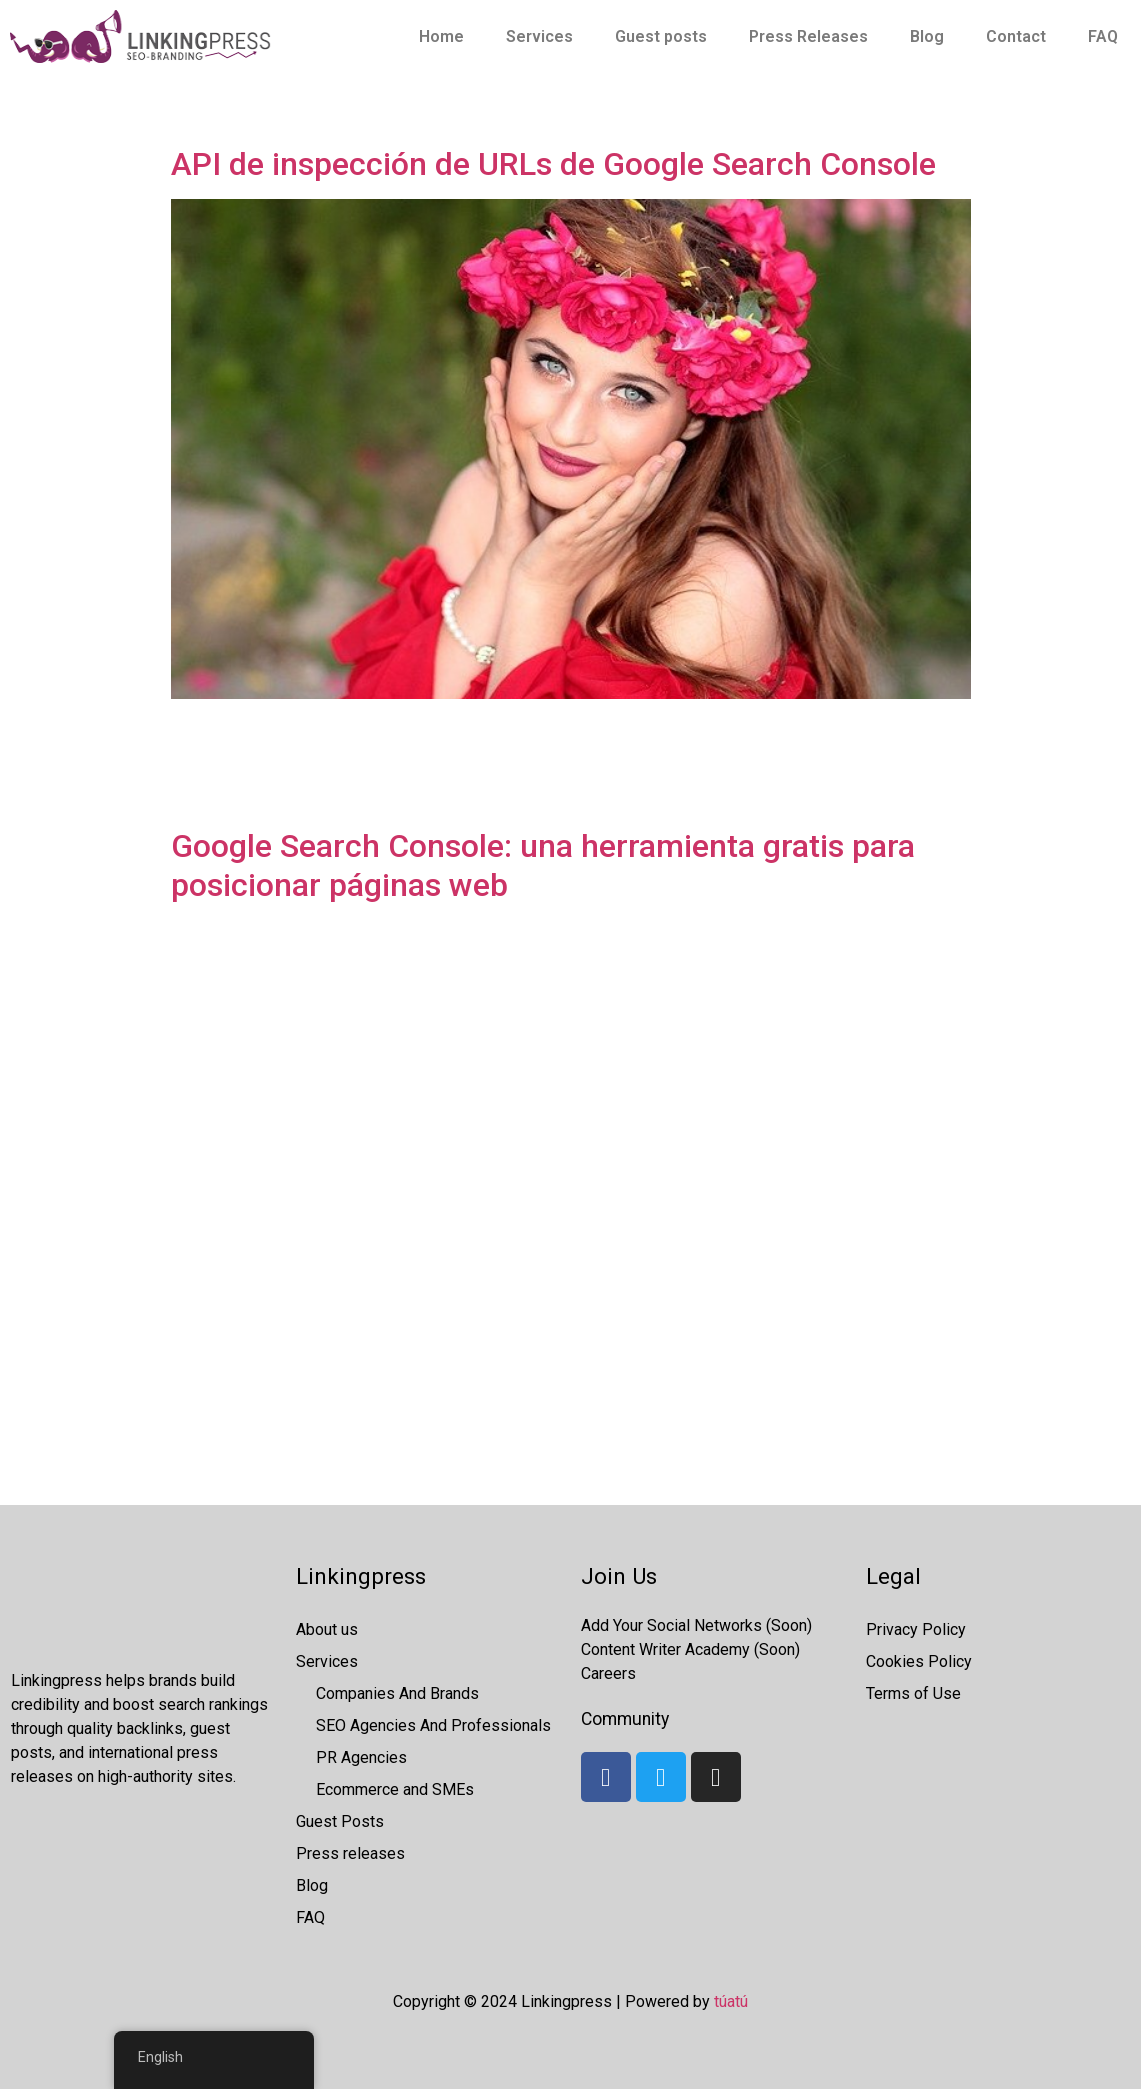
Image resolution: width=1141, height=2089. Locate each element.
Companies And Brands (397, 1693)
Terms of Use (913, 1693)
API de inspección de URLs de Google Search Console (553, 164)
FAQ (1103, 36)
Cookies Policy (919, 1661)
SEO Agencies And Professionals (433, 1725)
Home (441, 36)
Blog (927, 36)
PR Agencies (361, 1757)
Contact (1016, 36)
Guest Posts (340, 1821)
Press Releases (808, 36)
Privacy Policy (916, 1629)
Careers (608, 1673)
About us (327, 1629)
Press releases (350, 1853)
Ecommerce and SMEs (395, 1789)
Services (539, 36)
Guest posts (661, 36)
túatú (731, 2001)
